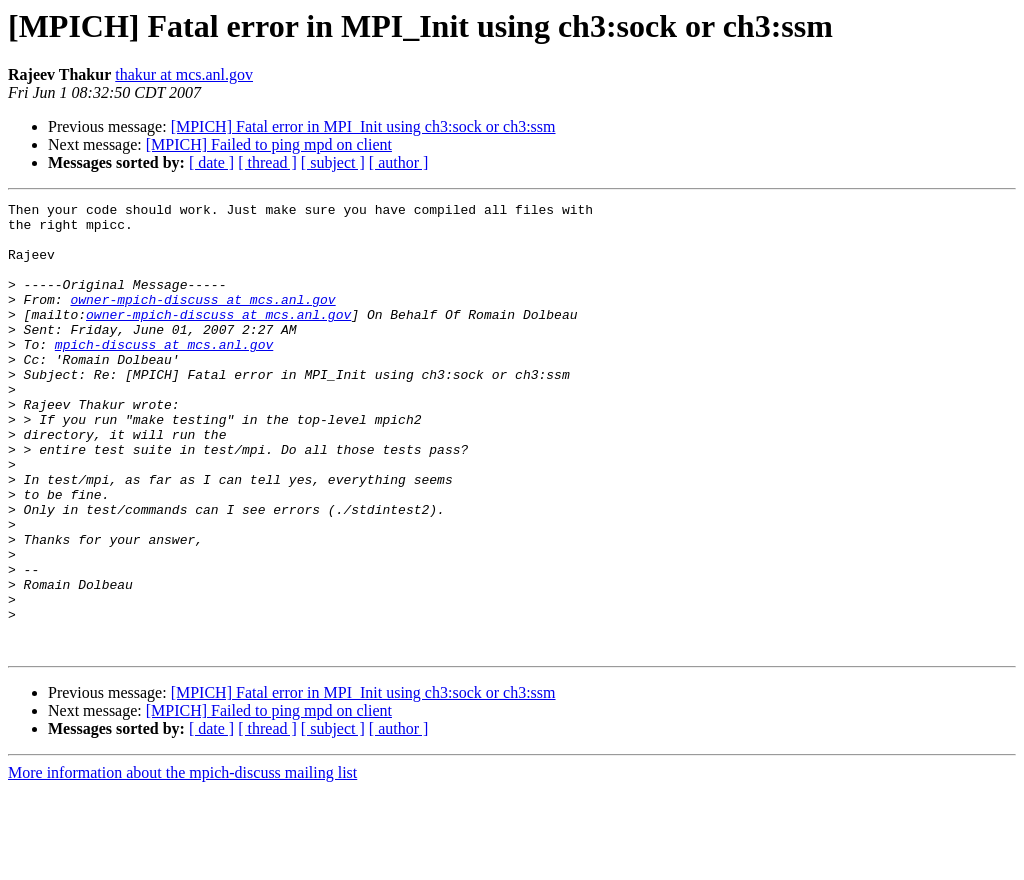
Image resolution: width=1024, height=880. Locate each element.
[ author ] (399, 162)
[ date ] (211, 162)
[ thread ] (267, 162)
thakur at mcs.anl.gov (184, 74)
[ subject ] (333, 162)
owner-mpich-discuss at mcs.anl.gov (202, 320)
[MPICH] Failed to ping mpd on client (269, 144)
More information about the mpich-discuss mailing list (182, 862)
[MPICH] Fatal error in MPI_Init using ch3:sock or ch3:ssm (363, 126)
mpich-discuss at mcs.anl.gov (164, 374)
